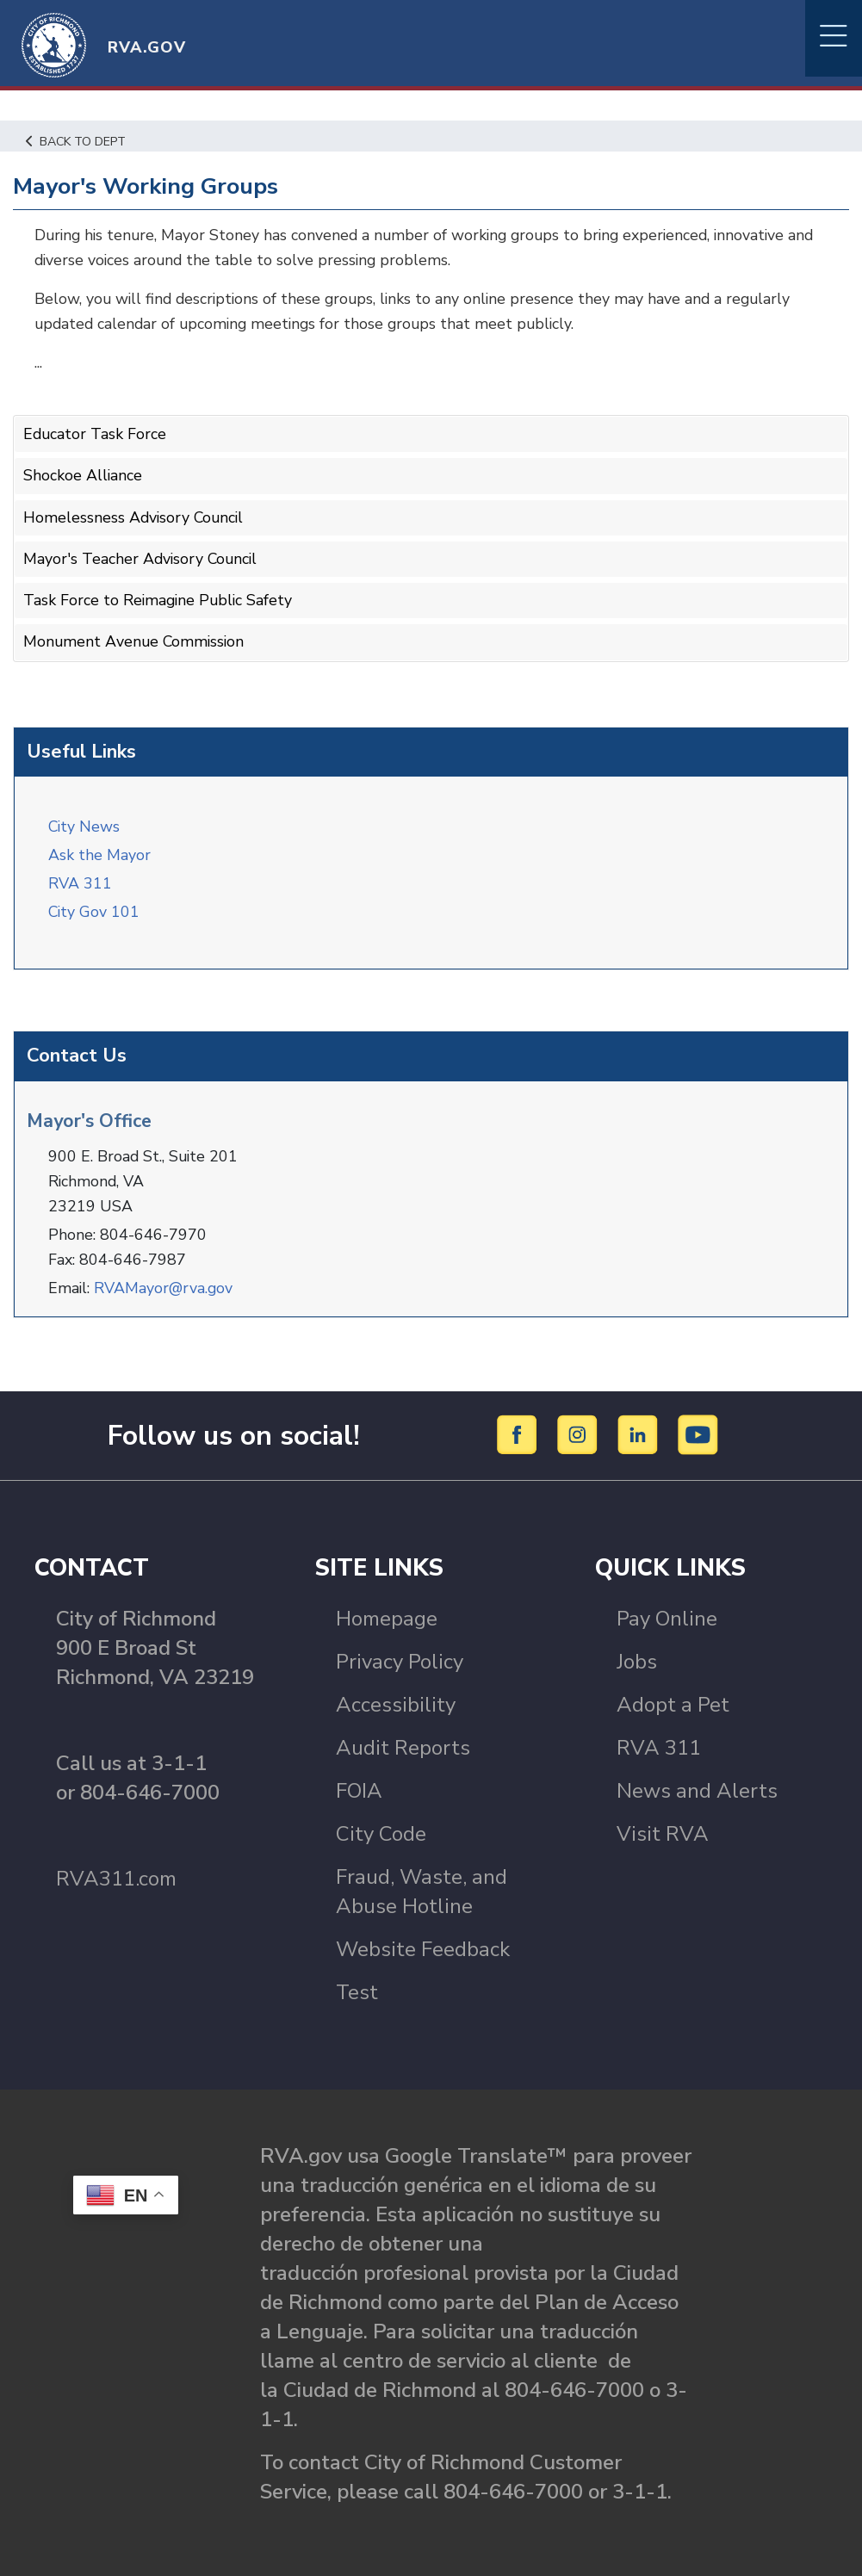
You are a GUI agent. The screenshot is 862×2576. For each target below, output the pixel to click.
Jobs (637, 1657)
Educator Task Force (95, 434)
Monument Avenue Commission (135, 639)
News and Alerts (697, 1786)
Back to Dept (78, 141)
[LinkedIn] (640, 1430)
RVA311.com (116, 1874)
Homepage (386, 1614)
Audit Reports (403, 1743)
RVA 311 (80, 880)
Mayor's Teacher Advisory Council (142, 557)
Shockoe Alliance (83, 475)
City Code (381, 1829)
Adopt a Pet (673, 1700)
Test (357, 1988)
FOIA (359, 1786)
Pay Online (667, 1614)
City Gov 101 (94, 908)
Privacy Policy (399, 1657)
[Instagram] (580, 1430)
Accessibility (396, 1700)
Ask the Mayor (99, 851)
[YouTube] (698, 1430)
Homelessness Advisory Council (135, 515)
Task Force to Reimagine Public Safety (159, 598)
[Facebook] (519, 1430)
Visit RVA (663, 1829)
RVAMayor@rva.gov (165, 1283)
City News (84, 823)
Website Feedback (423, 1945)
